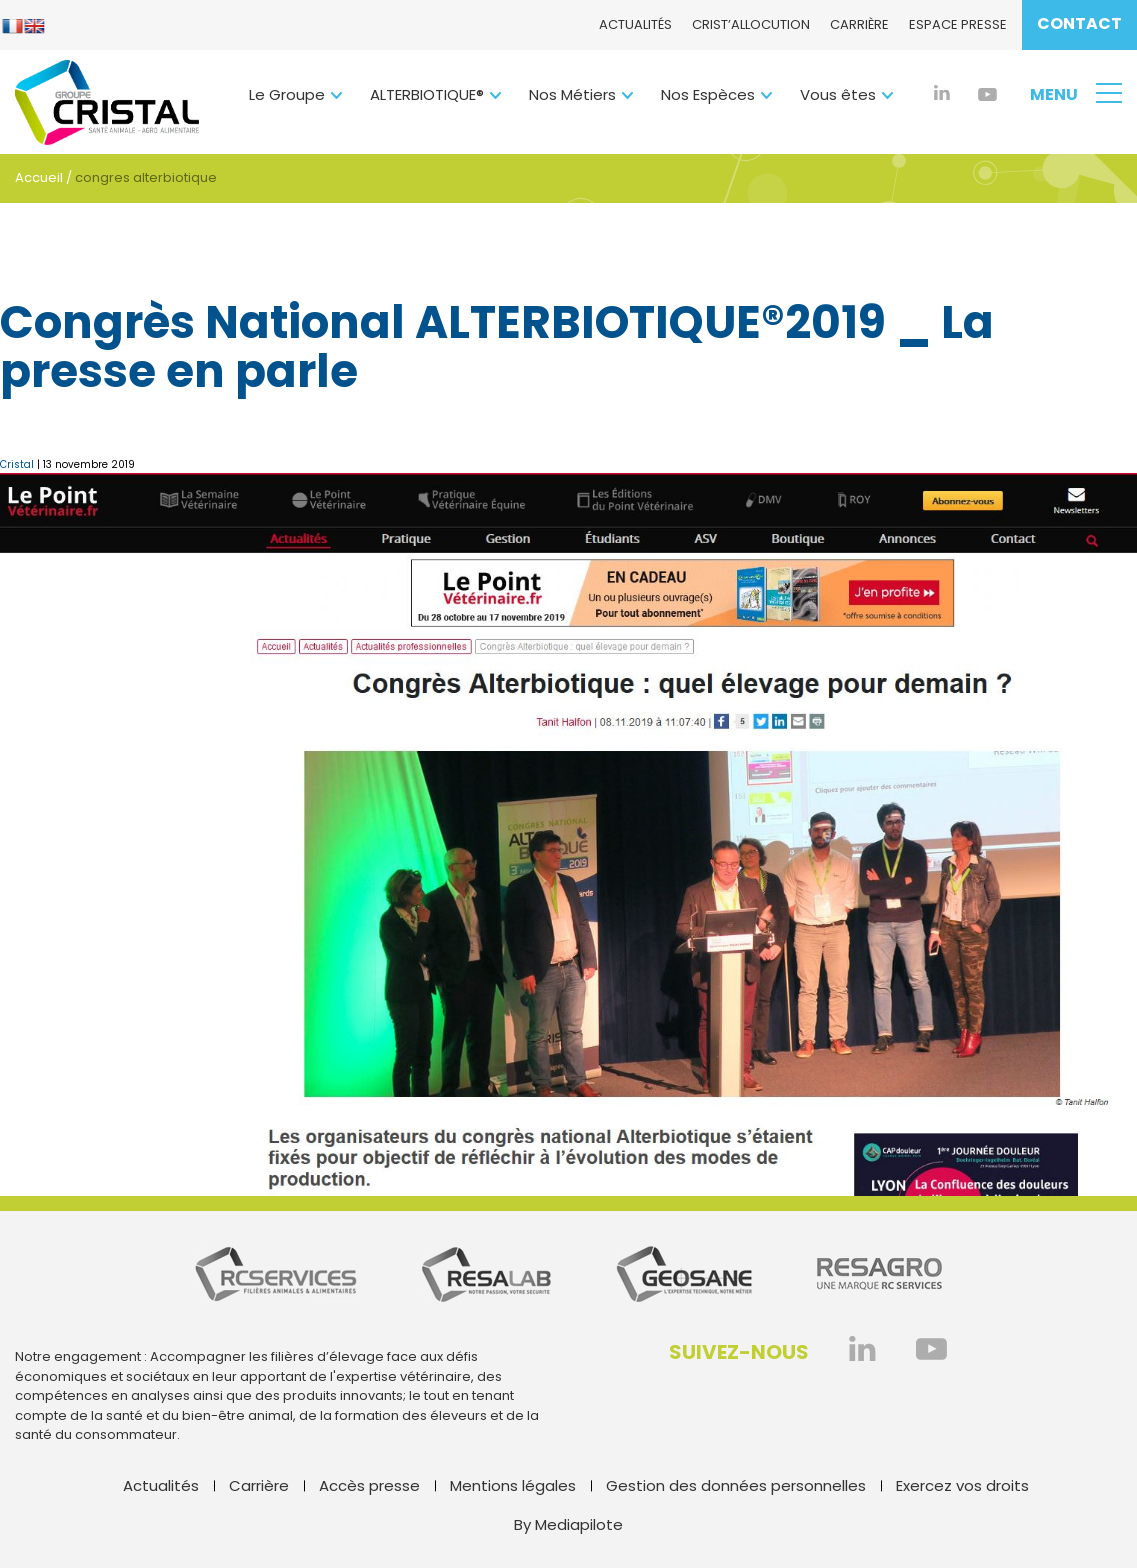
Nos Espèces (708, 94)
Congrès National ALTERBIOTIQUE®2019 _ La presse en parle (497, 347)
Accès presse (369, 1485)
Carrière (859, 24)
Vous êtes (838, 94)
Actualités (635, 24)
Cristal (17, 464)
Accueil (39, 177)
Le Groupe (287, 94)
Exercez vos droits (962, 1485)
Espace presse (958, 24)
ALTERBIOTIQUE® (427, 94)
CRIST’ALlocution (751, 24)
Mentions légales (513, 1485)
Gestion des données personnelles (736, 1485)
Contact (1079, 23)
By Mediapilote (568, 1524)
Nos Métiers (572, 94)
